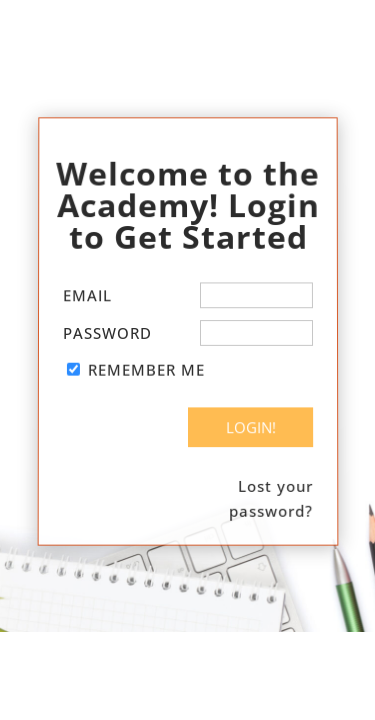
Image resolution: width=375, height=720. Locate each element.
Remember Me (145, 370)
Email (87, 296)
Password (106, 333)
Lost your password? (271, 497)
